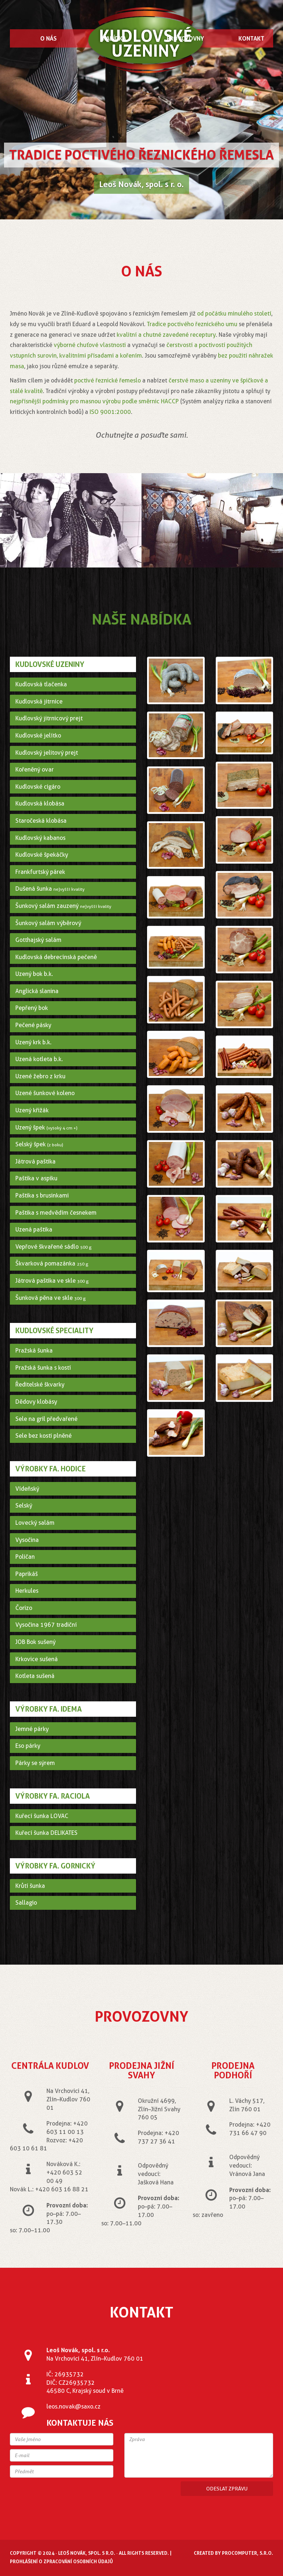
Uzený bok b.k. (34, 973)
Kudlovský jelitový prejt (46, 752)
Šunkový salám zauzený (63, 905)
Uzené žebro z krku (40, 1076)
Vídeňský (27, 1488)
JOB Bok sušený (35, 1641)
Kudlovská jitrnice (39, 701)
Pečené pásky (33, 1025)
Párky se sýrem (35, 1763)
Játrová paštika (35, 1161)
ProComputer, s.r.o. (247, 2553)
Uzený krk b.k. (33, 1042)
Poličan (25, 1556)
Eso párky (27, 1745)
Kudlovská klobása (39, 803)
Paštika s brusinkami (42, 1195)
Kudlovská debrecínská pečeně (56, 957)
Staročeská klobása (41, 820)
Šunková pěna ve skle (50, 1297)
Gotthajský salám (38, 939)
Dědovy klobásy (36, 1401)
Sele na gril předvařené (46, 1418)
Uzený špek (46, 1127)
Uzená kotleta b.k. (39, 1059)
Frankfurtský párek (40, 871)
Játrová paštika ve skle (52, 1280)
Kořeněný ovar (34, 769)
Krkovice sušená (36, 1659)
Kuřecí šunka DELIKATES (46, 1832)
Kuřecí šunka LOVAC (41, 1816)
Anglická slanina (37, 991)
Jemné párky (32, 1728)
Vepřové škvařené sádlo (53, 1246)
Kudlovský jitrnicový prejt (49, 718)
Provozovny (185, 38)
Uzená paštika (33, 1229)
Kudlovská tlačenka (41, 684)
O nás (48, 38)
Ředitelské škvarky (39, 1384)
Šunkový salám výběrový (48, 923)
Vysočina (27, 1539)
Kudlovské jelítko (38, 735)
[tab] (73, 684)
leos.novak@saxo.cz (73, 2406)
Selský (23, 1505)
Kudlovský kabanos (40, 837)
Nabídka (114, 38)
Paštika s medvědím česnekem (56, 1212)
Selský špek (39, 1144)
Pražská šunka (34, 1350)
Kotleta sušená (34, 1675)
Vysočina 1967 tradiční (46, 1624)
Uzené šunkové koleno (45, 1093)
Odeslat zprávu (227, 2489)
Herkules (26, 1590)
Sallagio (26, 1902)
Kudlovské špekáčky (41, 854)
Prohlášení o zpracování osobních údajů (61, 2561)
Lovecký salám (34, 1522)
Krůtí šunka (30, 1885)
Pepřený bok (31, 1007)
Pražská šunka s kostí (43, 1367)
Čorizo (23, 1607)
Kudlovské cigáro (37, 786)
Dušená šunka (49, 888)
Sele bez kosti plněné (43, 1435)
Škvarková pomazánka (51, 1263)
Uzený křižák (32, 1110)
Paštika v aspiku (36, 1178)
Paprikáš (26, 1573)
